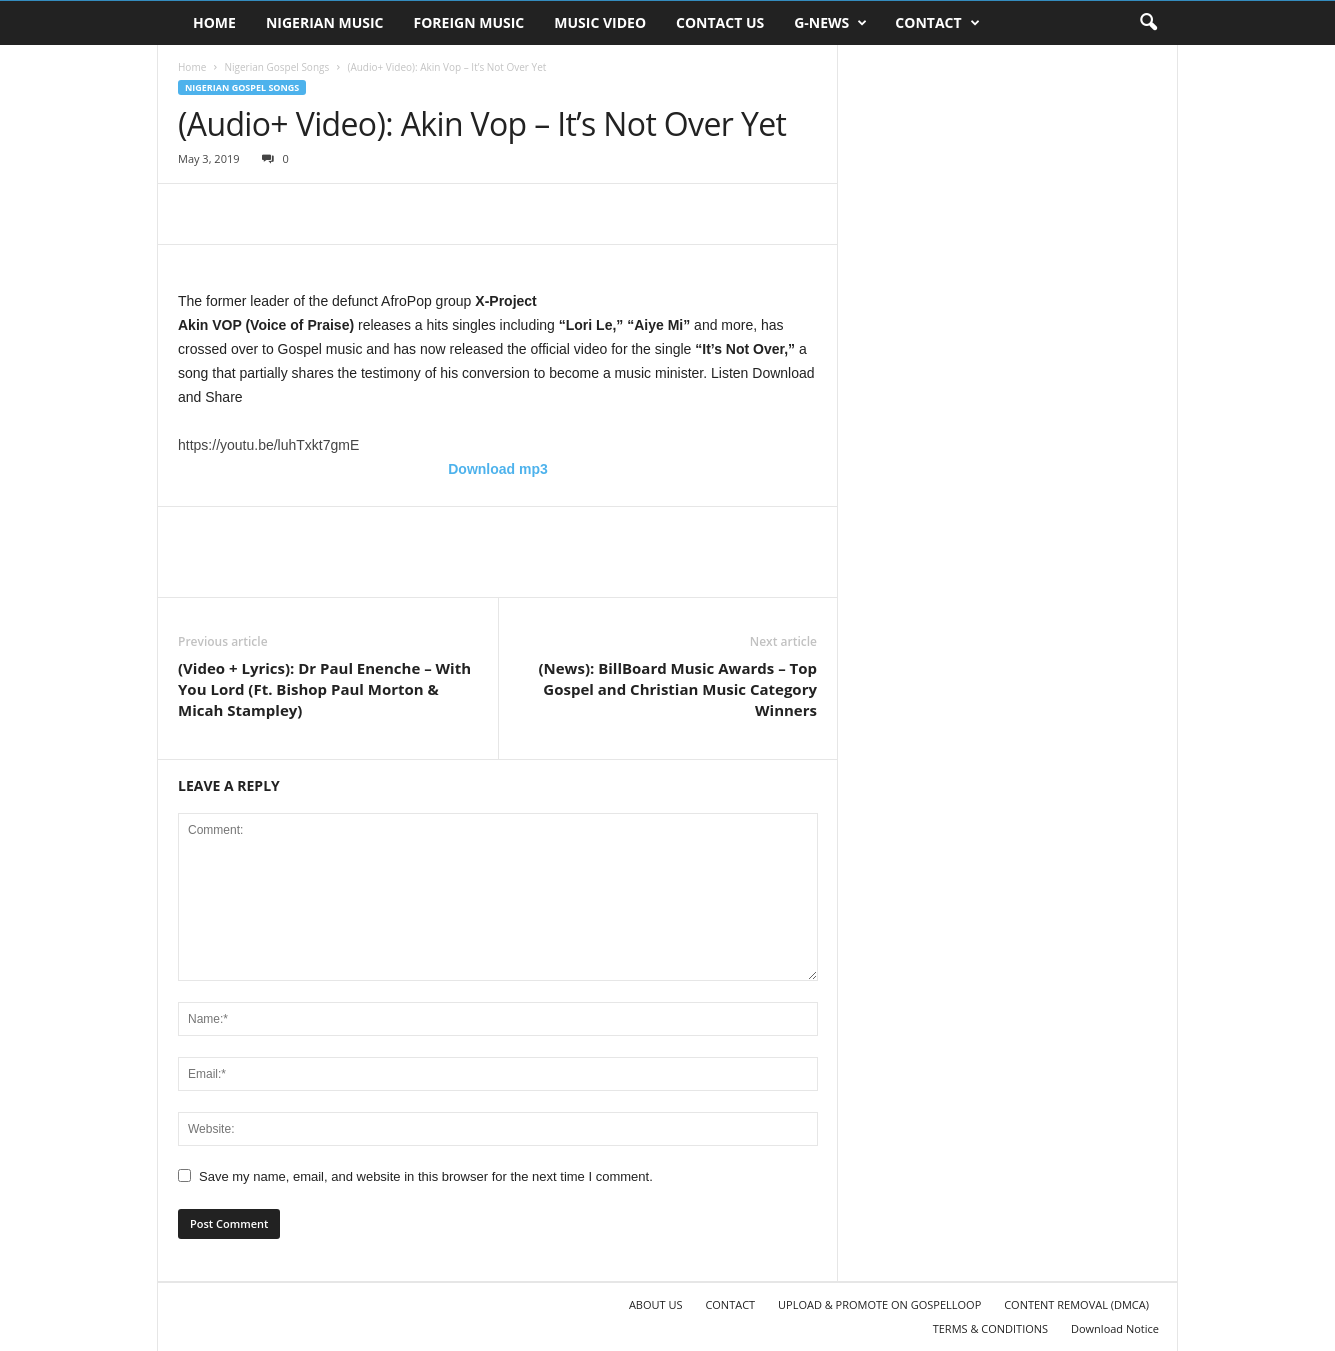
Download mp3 (498, 469)
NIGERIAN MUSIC (325, 22)
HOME (214, 22)
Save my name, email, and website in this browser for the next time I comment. (426, 1176)
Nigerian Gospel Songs (276, 67)
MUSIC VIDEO (600, 22)
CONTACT (937, 23)
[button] (1148, 23)
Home (192, 67)
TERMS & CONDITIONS (990, 1328)
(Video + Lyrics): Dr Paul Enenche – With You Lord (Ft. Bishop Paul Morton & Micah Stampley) (324, 689)
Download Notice (1115, 1328)
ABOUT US (656, 1304)
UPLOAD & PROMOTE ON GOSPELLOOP (879, 1304)
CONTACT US (720, 22)
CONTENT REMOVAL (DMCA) (1076, 1304)
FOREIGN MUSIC (469, 22)
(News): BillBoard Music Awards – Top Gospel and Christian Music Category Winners (677, 689)
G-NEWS (830, 23)
